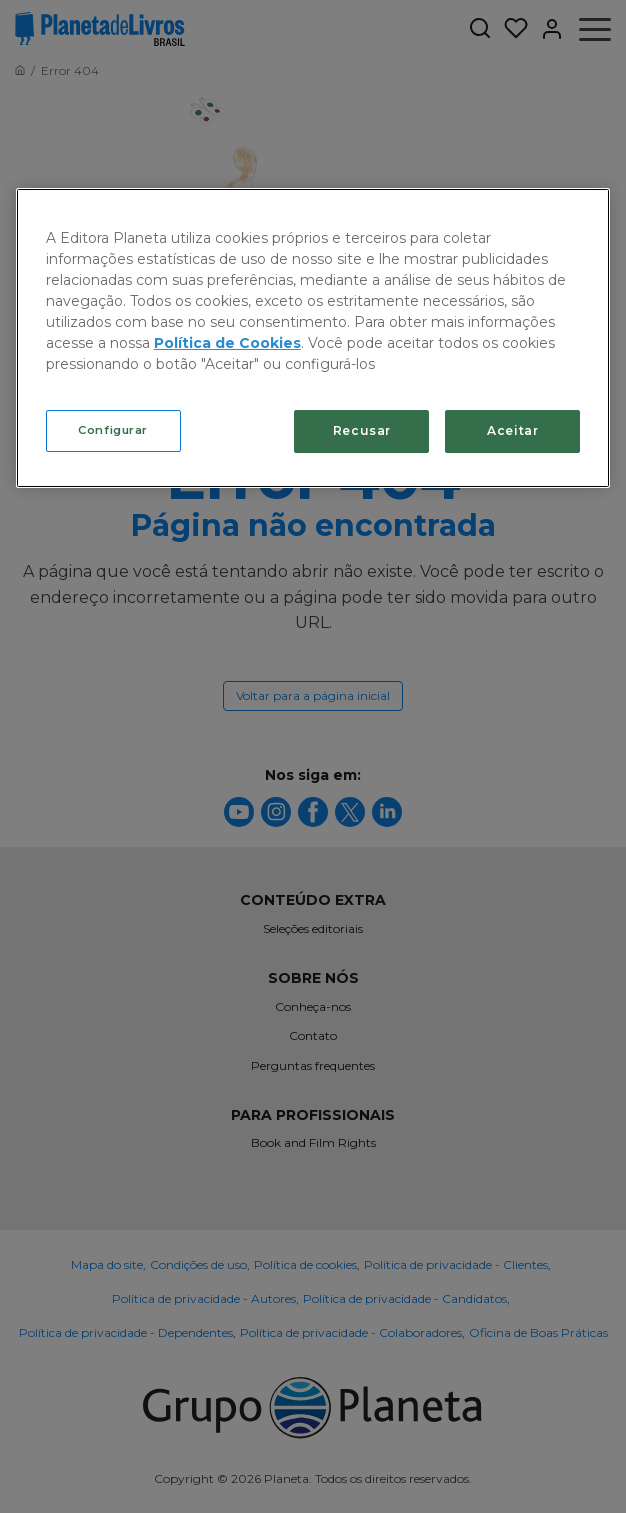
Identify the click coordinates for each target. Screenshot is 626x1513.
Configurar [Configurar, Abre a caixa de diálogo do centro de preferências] (113, 430)
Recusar (362, 430)
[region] (313, 338)
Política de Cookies (227, 343)
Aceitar (512, 430)
